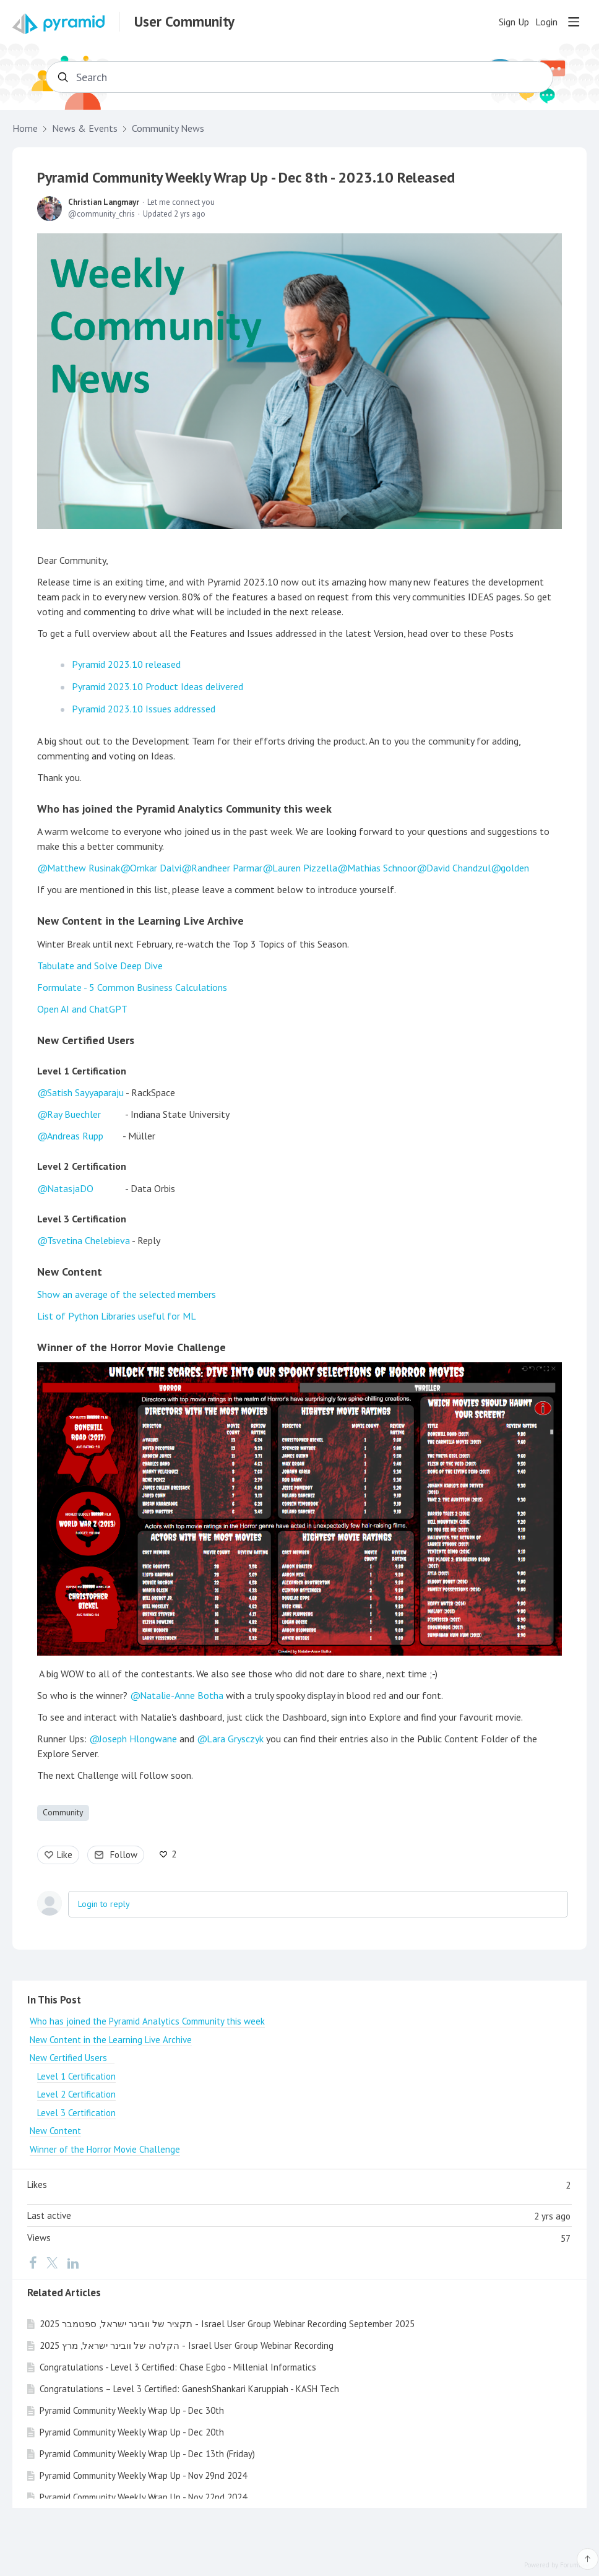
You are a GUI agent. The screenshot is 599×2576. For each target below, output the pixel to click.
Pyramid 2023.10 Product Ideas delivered (157, 686)
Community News (168, 128)
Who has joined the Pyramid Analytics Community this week (184, 809)
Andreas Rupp (75, 1136)
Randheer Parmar (226, 868)
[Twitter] (52, 2262)
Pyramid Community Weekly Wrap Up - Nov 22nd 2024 (143, 2497)
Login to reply (104, 1903)
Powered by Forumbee (557, 2565)
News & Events (85, 128)
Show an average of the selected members (126, 1294)
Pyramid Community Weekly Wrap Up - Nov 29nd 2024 (143, 2475)
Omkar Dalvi (155, 868)
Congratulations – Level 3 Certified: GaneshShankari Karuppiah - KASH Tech (189, 2389)
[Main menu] (573, 22)
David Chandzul (458, 868)
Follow (123, 1855)
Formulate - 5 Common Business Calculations (132, 987)
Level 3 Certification (81, 1218)
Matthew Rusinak (83, 868)
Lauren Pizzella (304, 868)
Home (25, 128)
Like (64, 1855)
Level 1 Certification (81, 1071)
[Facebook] (32, 2262)
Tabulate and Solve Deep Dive (100, 965)
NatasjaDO (70, 1188)
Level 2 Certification (81, 1166)
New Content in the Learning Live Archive (140, 921)
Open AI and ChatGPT (82, 1009)
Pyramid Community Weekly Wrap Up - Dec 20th (132, 2432)
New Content (69, 1271)
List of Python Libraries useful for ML (116, 1316)
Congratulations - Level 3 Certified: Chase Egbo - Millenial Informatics (178, 2367)
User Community (184, 21)
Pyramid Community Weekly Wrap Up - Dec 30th (132, 2410)
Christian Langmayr (103, 202)
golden (515, 868)
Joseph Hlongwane (138, 1738)
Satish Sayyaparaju (85, 1092)
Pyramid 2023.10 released (126, 664)
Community (63, 1812)
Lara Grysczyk (235, 1738)
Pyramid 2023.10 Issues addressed (143, 708)
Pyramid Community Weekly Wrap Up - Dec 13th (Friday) (147, 2454)
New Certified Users (90, 1040)
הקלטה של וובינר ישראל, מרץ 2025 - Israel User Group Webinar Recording (187, 2345)
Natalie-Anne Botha (181, 1695)
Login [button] (546, 22)
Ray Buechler (74, 1114)
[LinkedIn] (73, 2262)
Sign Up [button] (514, 22)
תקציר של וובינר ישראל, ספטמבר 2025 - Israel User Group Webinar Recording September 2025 (227, 2324)
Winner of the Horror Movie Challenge (131, 1347)
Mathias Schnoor (381, 868)
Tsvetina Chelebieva (88, 1240)
